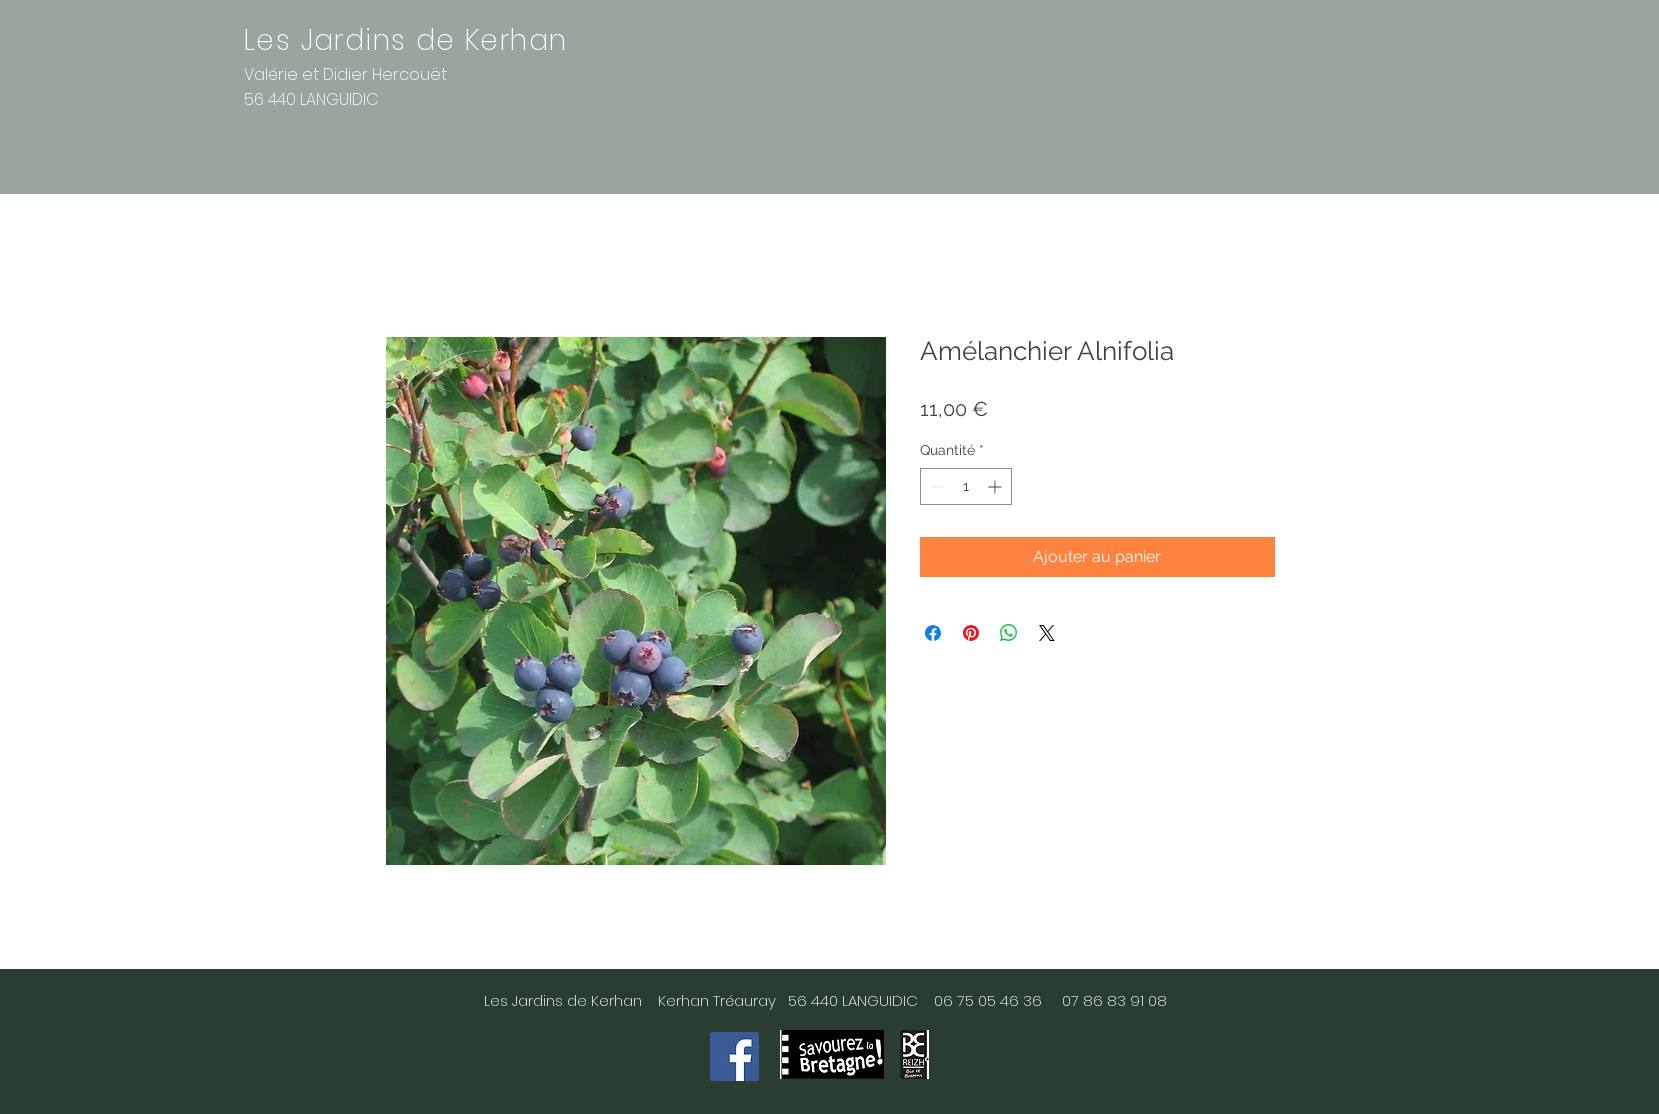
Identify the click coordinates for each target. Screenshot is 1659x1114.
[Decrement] (935, 486)
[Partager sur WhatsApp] (1009, 633)
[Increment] (996, 486)
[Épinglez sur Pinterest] (971, 633)
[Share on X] (1047, 633)
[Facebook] (734, 1056)
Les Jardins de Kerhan (405, 40)
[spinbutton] (966, 486)
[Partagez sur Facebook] (933, 633)
